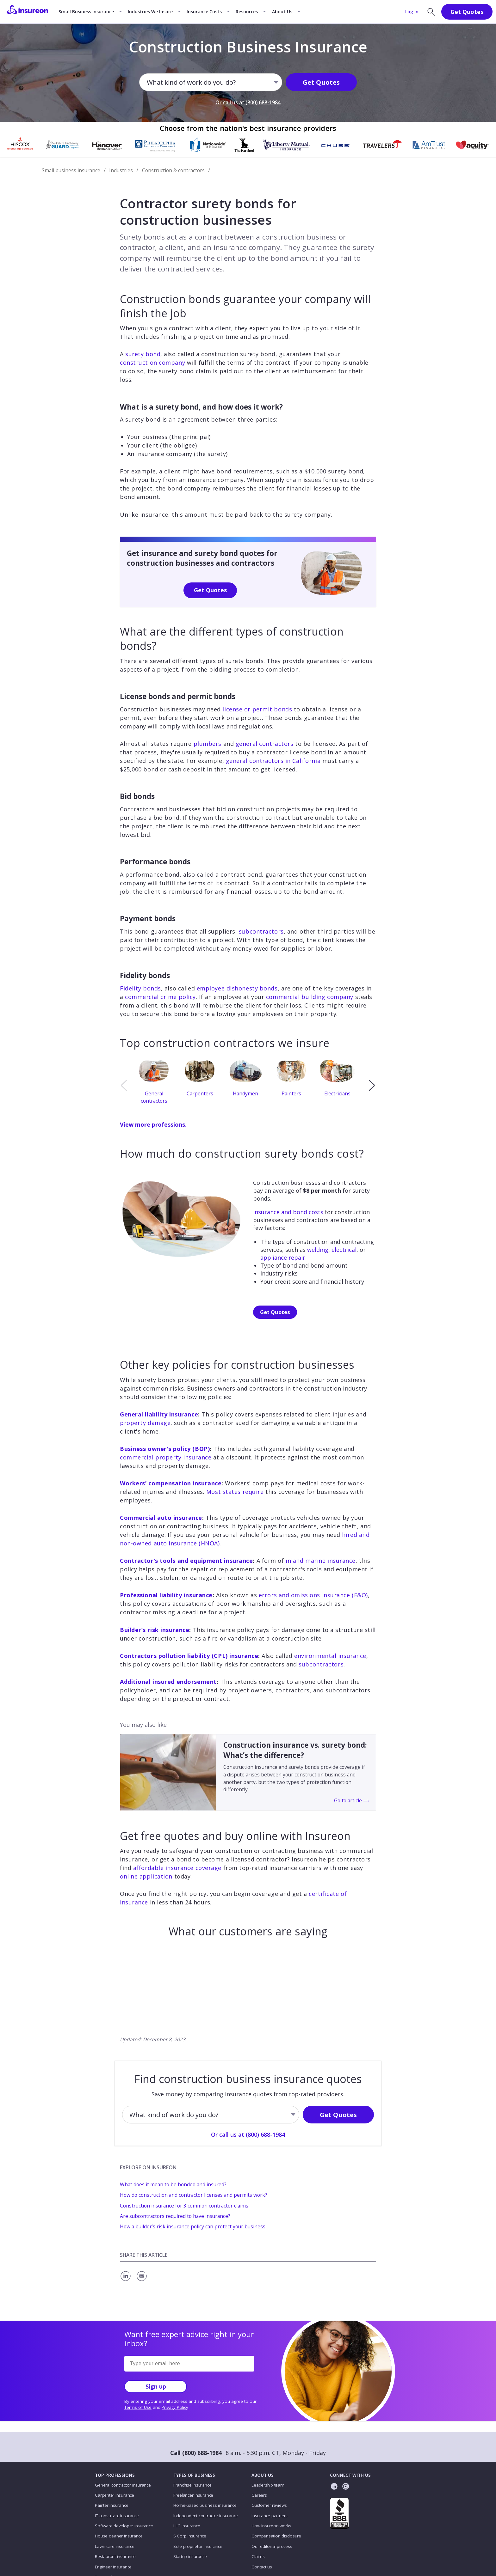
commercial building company (309, 997)
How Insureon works (271, 2526)
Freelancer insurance (193, 2495)
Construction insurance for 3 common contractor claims (184, 2205)
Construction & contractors (173, 170)
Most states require (235, 1491)
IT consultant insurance (117, 2515)
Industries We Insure (150, 12)
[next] (372, 1085)
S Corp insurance (189, 2536)
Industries (121, 170)
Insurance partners (269, 2515)
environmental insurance (330, 1655)
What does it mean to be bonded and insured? (173, 2184)
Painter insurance (111, 2505)
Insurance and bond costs (288, 1212)
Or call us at (248, 102)
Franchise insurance (192, 2485)
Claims (258, 2556)
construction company (152, 362)
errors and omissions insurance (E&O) (313, 1595)
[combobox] (147, 82)
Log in (411, 12)
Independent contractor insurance (205, 2515)
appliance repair (282, 1257)
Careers (259, 2495)
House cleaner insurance (119, 2536)
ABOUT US (262, 2475)
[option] (156, 1085)
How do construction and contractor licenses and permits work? (193, 2194)
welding (317, 1249)
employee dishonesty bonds (237, 988)
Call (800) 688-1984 (196, 2453)
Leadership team (267, 2485)
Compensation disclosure (276, 2536)
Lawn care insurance (114, 2546)
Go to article (351, 1800)
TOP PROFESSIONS (115, 2475)
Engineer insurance (113, 2567)
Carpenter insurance (114, 2495)
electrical (344, 1249)
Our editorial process (271, 2546)
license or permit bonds (257, 709)
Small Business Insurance (86, 12)
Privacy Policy (175, 2407)
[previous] (124, 1085)
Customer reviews (269, 2505)
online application (146, 1876)
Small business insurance (71, 170)
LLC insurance (186, 2526)
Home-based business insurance (205, 2505)
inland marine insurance (321, 1560)
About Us (282, 12)
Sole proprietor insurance (197, 2546)
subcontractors (261, 931)
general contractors (265, 743)
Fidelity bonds (140, 988)
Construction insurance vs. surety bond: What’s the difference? (295, 1750)
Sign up (156, 2386)
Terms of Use (138, 2407)
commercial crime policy (160, 997)
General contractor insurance (123, 2485)
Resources (247, 12)
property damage (145, 1423)
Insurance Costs (204, 12)
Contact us (261, 2567)
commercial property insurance (165, 1457)
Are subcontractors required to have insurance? (175, 2216)
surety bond (142, 354)
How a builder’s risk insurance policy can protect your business (192, 2226)
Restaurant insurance (115, 2556)
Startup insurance (190, 2556)
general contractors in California (273, 760)
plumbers (207, 743)
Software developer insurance (124, 2526)
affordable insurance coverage (177, 1868)
